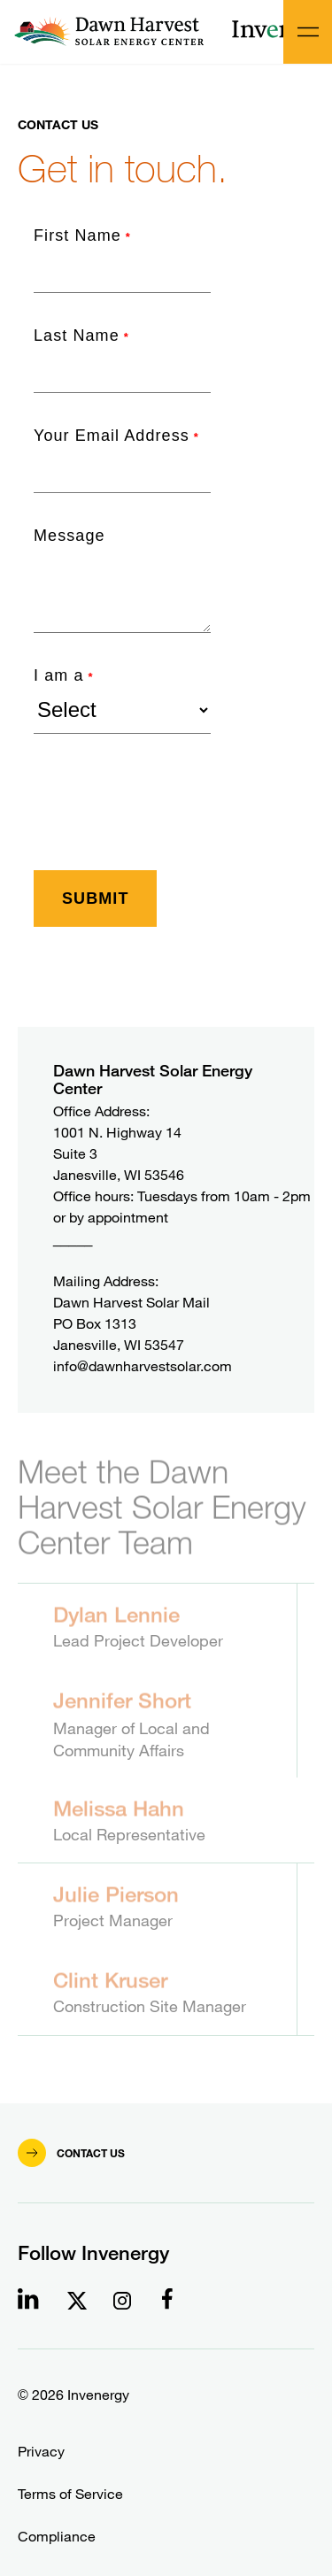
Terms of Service (70, 2494)
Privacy (41, 2451)
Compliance (57, 2536)
